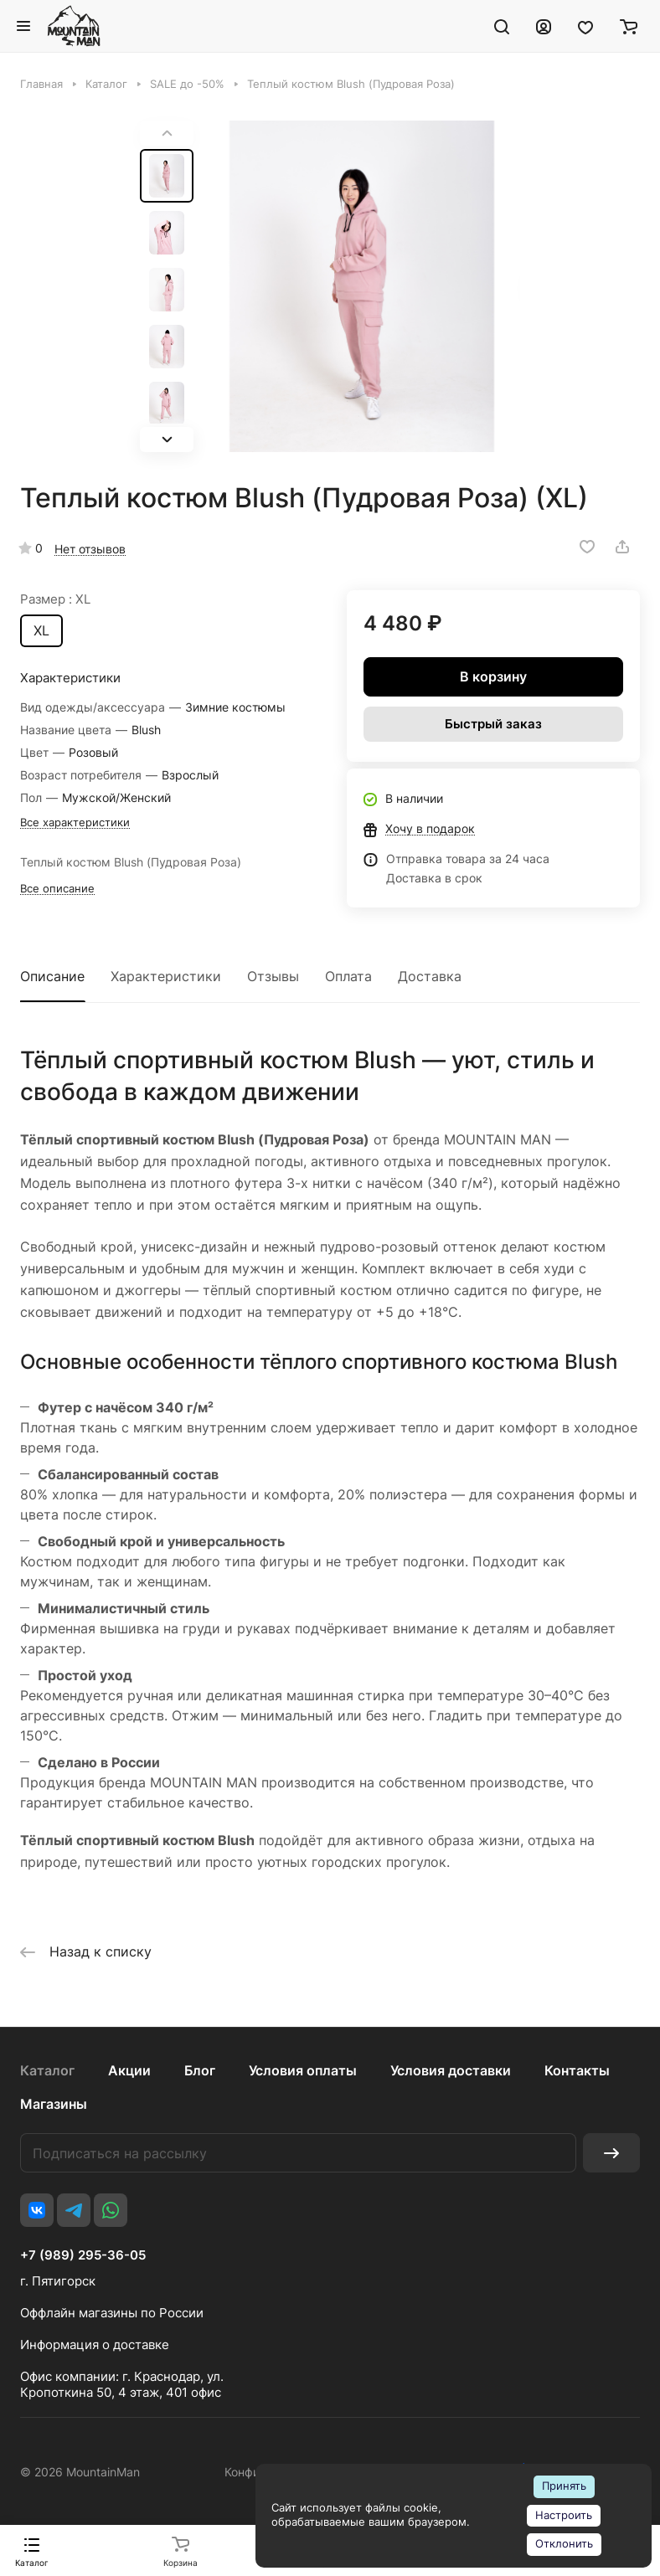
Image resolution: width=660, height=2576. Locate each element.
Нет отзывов (90, 549)
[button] (166, 439)
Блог (199, 2070)
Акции (129, 2070)
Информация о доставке (94, 2344)
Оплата (348, 976)
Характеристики (166, 976)
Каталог (47, 2070)
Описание (52, 976)
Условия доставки (450, 2070)
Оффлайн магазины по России (112, 2313)
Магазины (53, 2103)
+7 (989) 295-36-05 (83, 2255)
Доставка (429, 976)
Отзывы (273, 976)
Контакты (577, 2070)
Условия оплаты (303, 2070)
